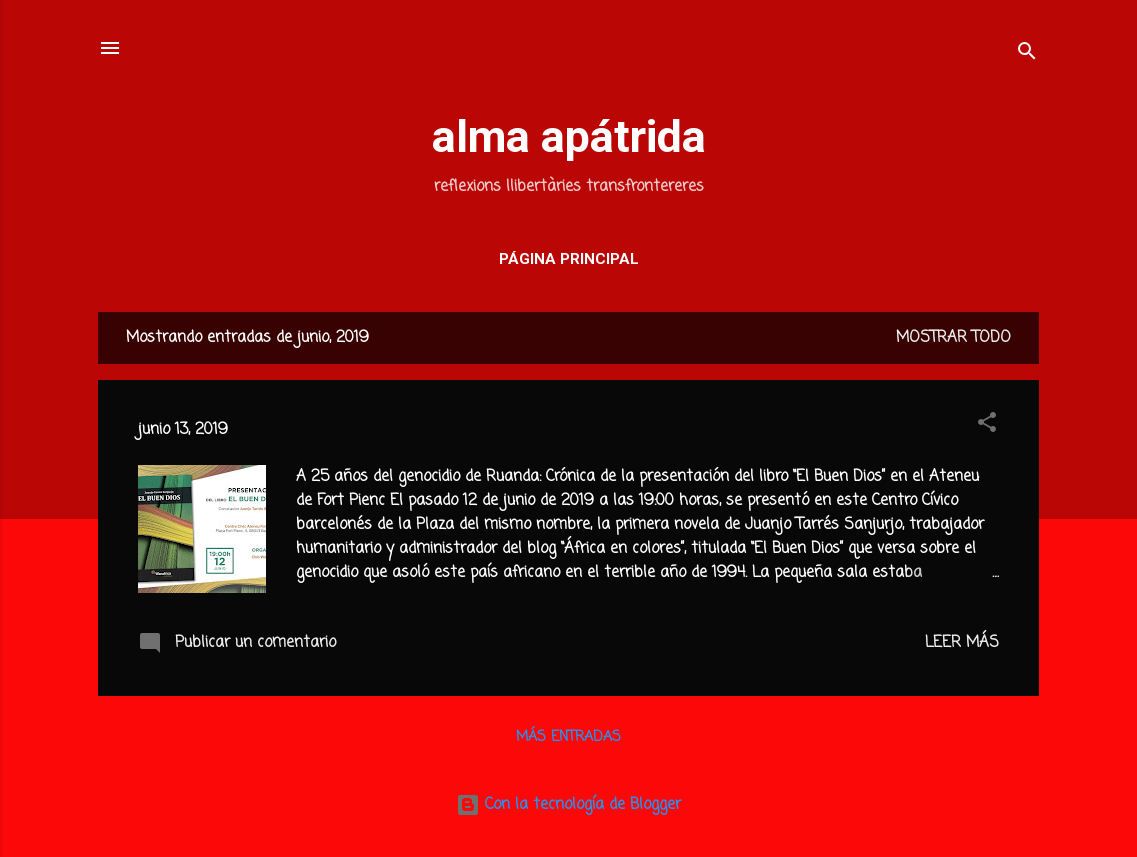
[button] (987, 426)
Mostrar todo (953, 338)
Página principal (569, 259)
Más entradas (568, 737)
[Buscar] (1027, 54)
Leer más (962, 643)
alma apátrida (569, 136)
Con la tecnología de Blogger (568, 805)
